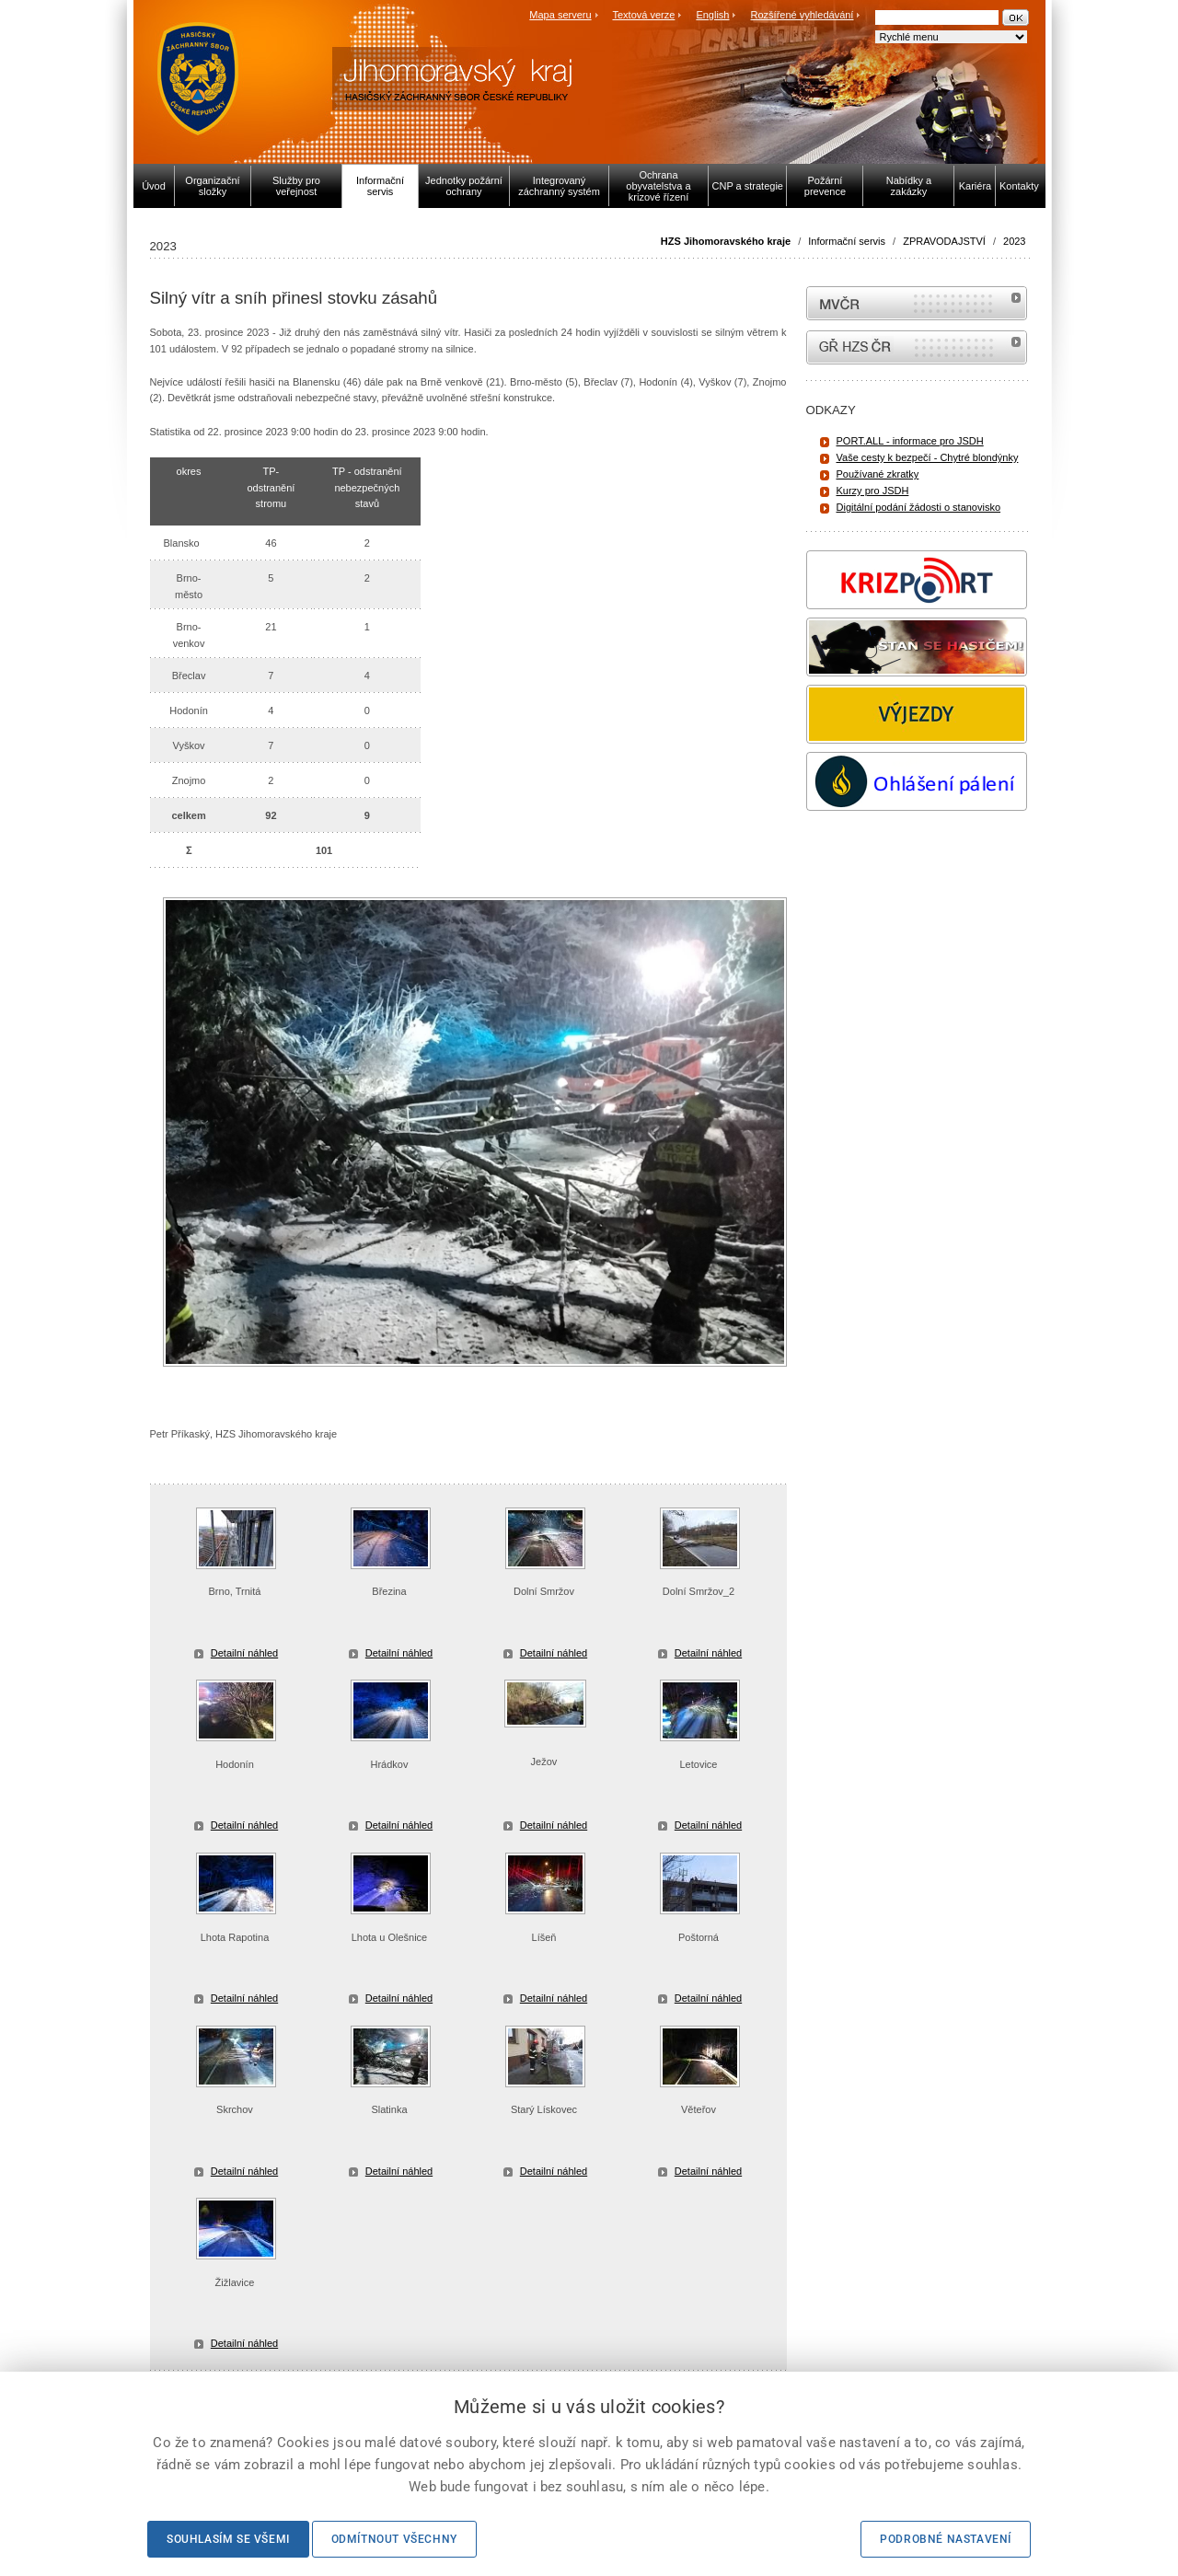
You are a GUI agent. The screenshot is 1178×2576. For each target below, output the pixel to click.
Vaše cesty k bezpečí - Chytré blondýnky (928, 457)
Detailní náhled (244, 1652)
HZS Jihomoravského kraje (726, 241)
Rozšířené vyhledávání (802, 14)
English (712, 14)
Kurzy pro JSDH (873, 490)
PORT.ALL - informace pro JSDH (910, 440)
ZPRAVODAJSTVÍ (944, 241)
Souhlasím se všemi (228, 2539)
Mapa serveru (560, 14)
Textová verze (643, 14)
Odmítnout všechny (394, 2539)
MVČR (916, 303)
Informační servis (846, 241)
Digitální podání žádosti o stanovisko (919, 507)
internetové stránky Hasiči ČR (916, 347)
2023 (1014, 241)
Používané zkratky (878, 473)
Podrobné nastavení (945, 2539)
